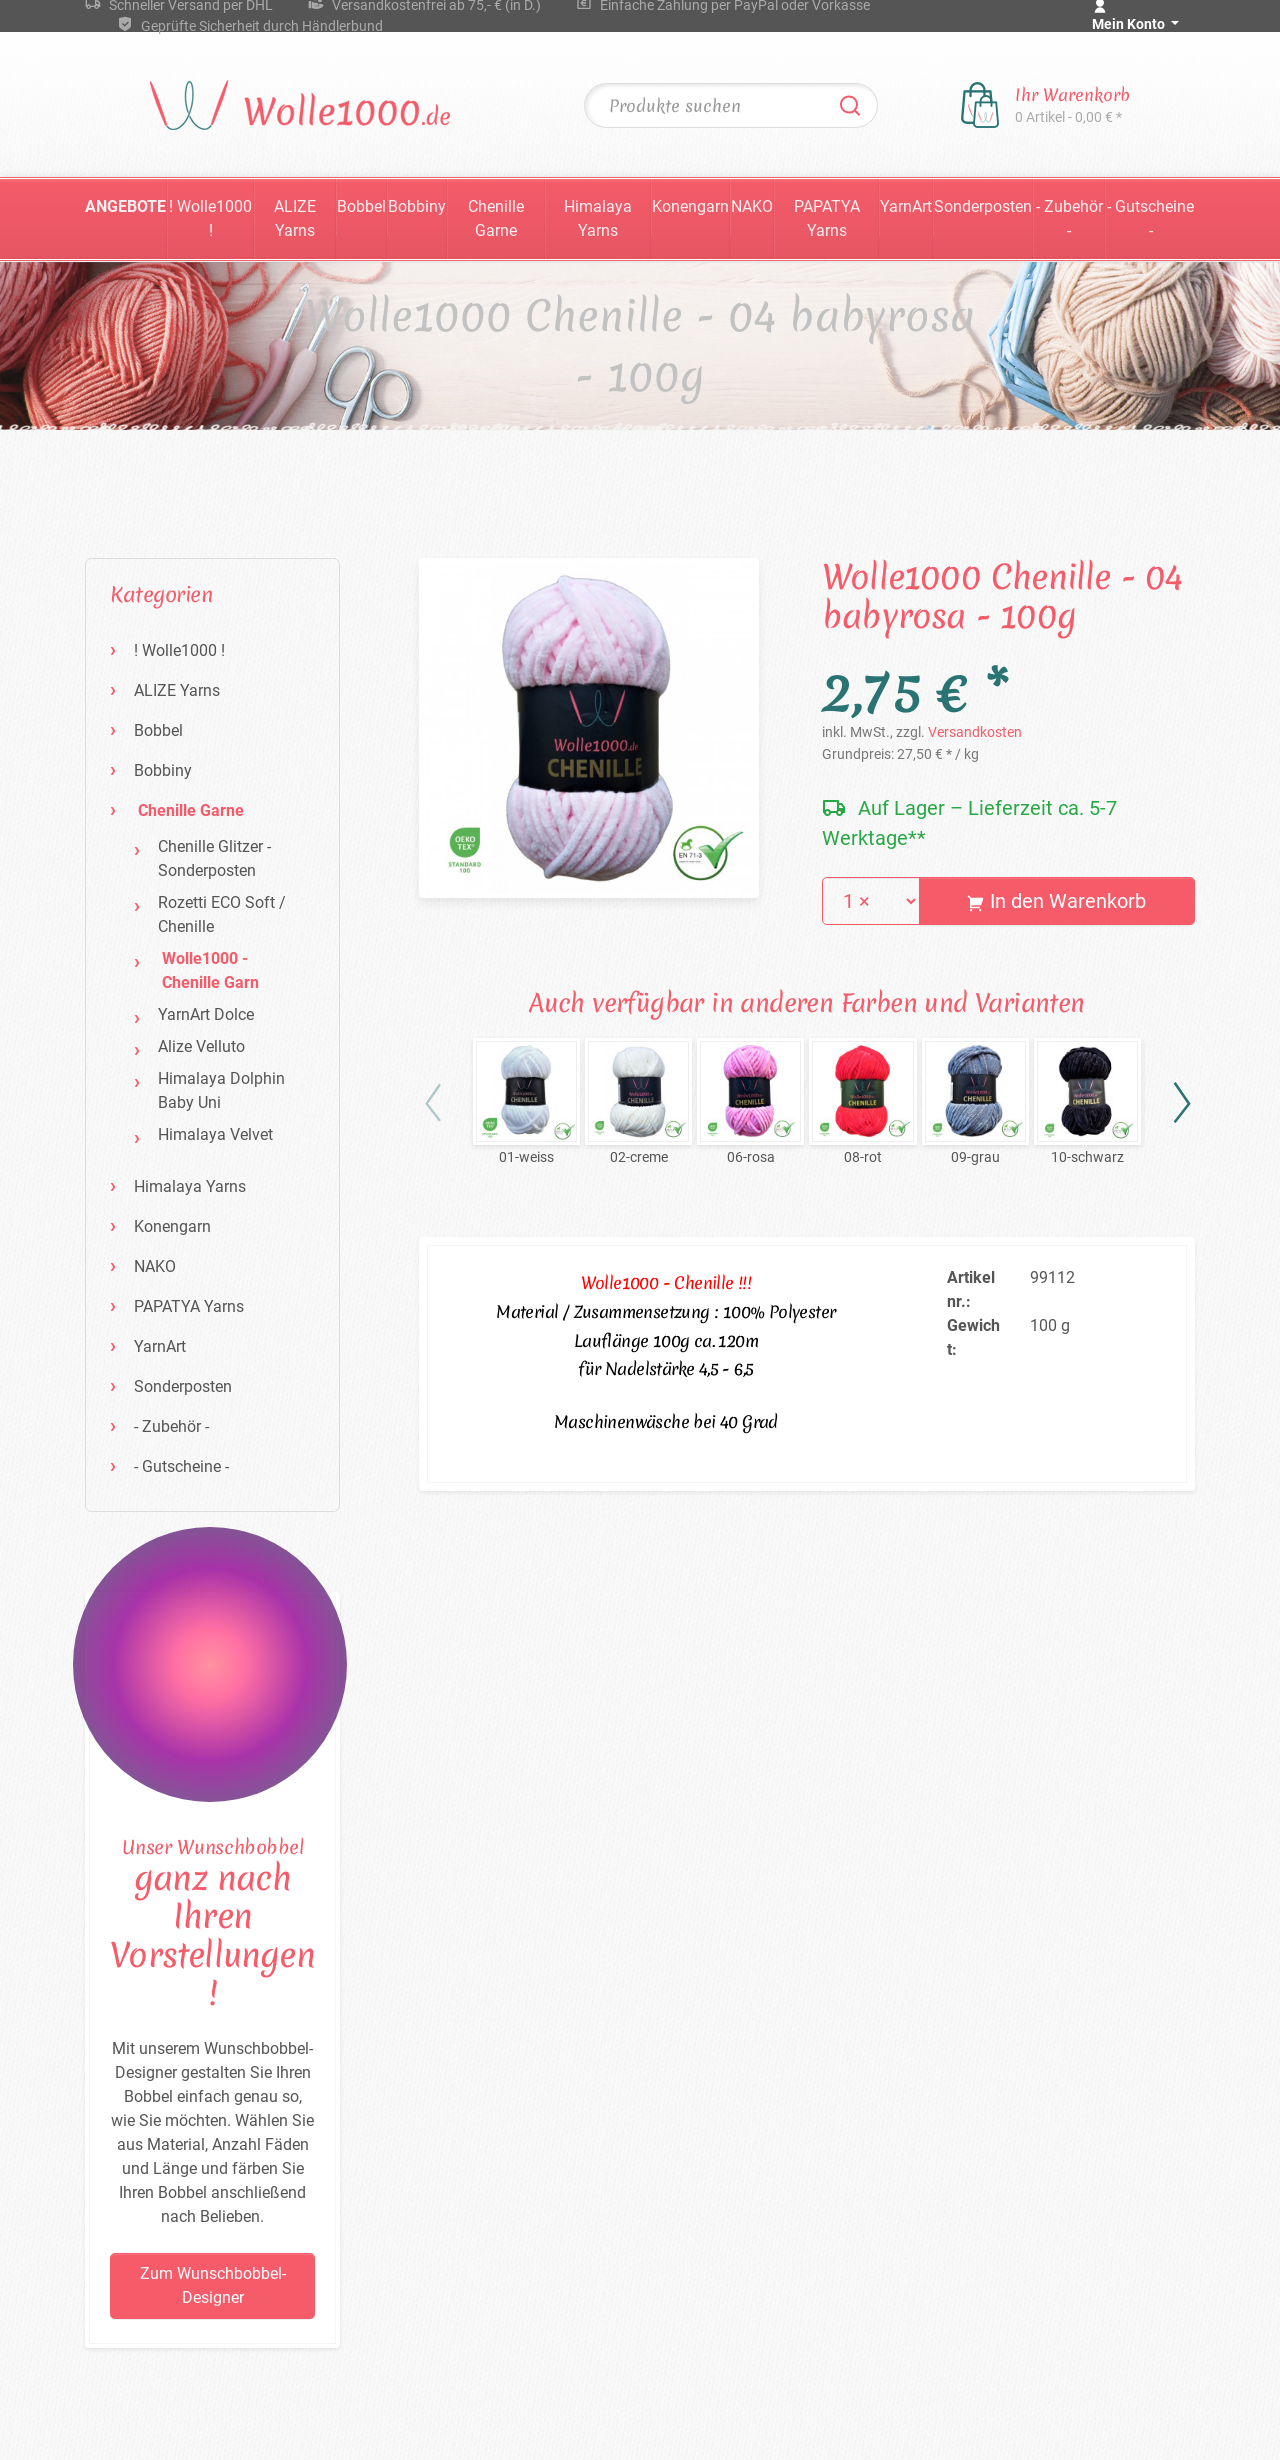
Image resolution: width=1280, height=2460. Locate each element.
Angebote (125, 206)
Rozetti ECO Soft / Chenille (222, 914)
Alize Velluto (201, 1046)
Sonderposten (983, 206)
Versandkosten (975, 732)
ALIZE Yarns (295, 218)
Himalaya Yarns (598, 218)
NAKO (752, 206)
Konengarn (690, 206)
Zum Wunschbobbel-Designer (213, 2285)
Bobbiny (417, 206)
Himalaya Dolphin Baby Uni (221, 1090)
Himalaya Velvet (215, 1134)
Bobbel (361, 206)
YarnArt (906, 206)
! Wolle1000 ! (210, 218)
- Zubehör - (1069, 218)
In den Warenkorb (1056, 901)
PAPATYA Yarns (827, 218)
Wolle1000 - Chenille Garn (210, 970)
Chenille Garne (496, 218)
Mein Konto (1130, 24)
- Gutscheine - (1150, 218)
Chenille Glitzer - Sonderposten (214, 858)
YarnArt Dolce (206, 1014)
